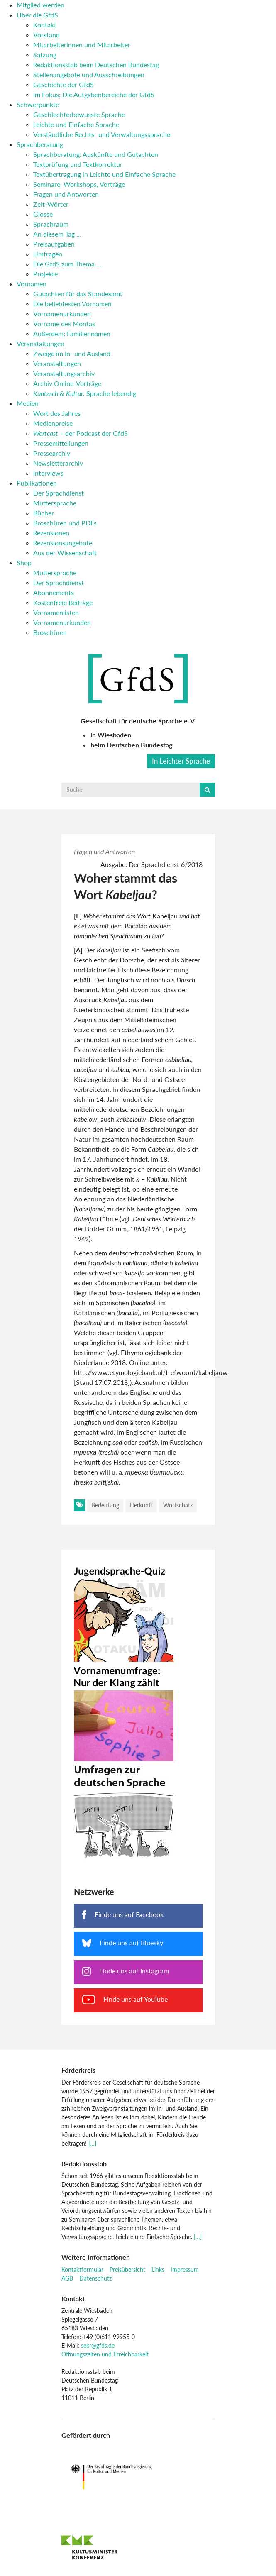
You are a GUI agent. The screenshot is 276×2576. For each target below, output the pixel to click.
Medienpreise (53, 423)
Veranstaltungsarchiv (64, 373)
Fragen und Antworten (66, 194)
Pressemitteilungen (60, 443)
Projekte (45, 274)
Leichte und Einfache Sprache (76, 124)
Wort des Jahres (57, 413)
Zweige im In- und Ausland (71, 353)
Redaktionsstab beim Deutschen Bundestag (96, 64)
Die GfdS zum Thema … (67, 264)
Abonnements (53, 592)
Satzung (44, 55)
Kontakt (44, 25)
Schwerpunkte (38, 104)
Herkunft (141, 1505)
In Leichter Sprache (181, 761)
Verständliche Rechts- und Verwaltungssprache (101, 134)
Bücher (43, 513)
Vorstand (46, 35)
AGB (67, 2278)
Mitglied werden (40, 5)
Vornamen (31, 284)
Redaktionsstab (84, 2164)
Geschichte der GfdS (63, 84)
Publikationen (37, 483)
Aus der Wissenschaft (65, 553)
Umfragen (47, 254)
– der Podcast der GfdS (80, 433)
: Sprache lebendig (84, 393)
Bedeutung (105, 1505)
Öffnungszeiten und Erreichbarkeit (105, 2354)
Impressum (185, 2269)
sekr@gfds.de (98, 2345)
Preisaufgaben (54, 244)
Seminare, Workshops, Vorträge (79, 184)
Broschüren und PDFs (65, 523)
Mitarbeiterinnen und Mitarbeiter (81, 45)
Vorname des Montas (64, 323)
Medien (28, 403)
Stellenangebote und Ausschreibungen (88, 74)
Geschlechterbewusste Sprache (79, 114)
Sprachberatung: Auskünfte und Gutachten (95, 154)
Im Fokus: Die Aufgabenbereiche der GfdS (93, 94)
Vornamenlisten (56, 612)
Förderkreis (78, 2070)
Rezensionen (51, 533)
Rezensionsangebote (62, 543)
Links (157, 2269)
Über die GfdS (37, 15)
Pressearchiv (51, 453)
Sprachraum (50, 224)
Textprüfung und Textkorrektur (77, 164)
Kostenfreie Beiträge (63, 602)
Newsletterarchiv (58, 463)
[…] (92, 2143)
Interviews (48, 473)
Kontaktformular (82, 2269)
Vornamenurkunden (62, 313)
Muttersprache (54, 503)
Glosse (43, 214)
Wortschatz (178, 1505)
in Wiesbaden (110, 735)
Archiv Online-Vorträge (67, 383)
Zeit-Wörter (50, 204)
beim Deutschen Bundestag (131, 745)
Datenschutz (95, 2278)
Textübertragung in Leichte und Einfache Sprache (104, 174)
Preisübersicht (127, 2269)
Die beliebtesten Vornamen (72, 304)
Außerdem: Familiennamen (71, 333)
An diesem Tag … (57, 234)
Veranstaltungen (40, 343)
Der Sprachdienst (58, 493)
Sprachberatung (40, 144)
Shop (24, 562)
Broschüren (50, 632)
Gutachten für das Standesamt (77, 294)
